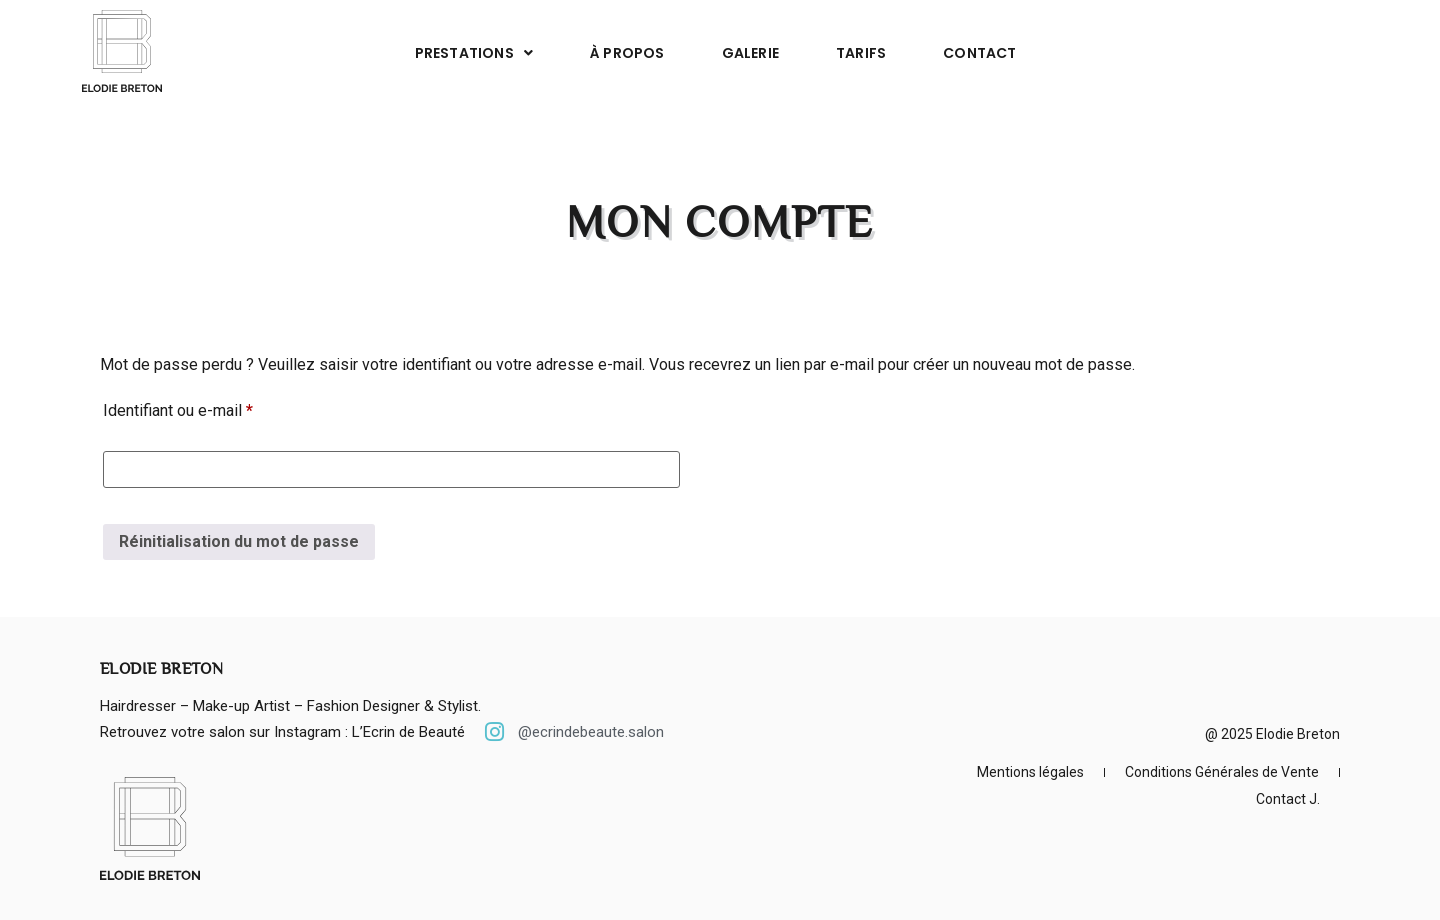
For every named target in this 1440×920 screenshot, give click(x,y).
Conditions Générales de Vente (1222, 772)
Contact (979, 53)
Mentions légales (1030, 772)
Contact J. (1288, 799)
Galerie (750, 53)
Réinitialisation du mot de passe (239, 541)
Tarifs (861, 53)
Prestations (474, 53)
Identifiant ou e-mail (216, 407)
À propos (627, 53)
